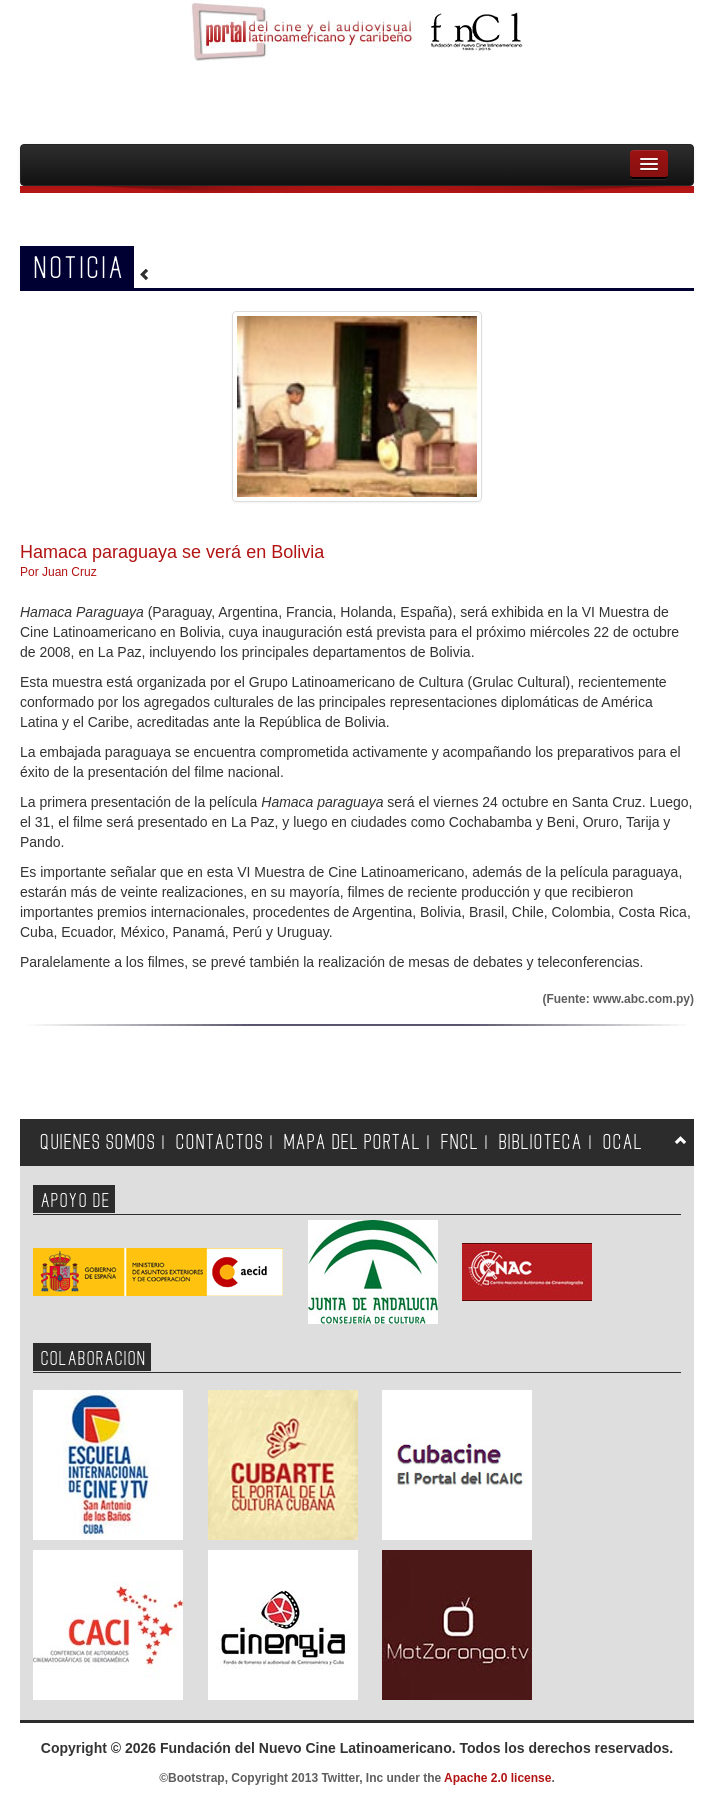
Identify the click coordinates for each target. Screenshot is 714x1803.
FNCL (460, 1142)
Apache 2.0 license (497, 1778)
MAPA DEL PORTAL (352, 1142)
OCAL (623, 1142)
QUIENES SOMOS (98, 1142)
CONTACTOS (220, 1142)
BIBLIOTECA (541, 1142)
